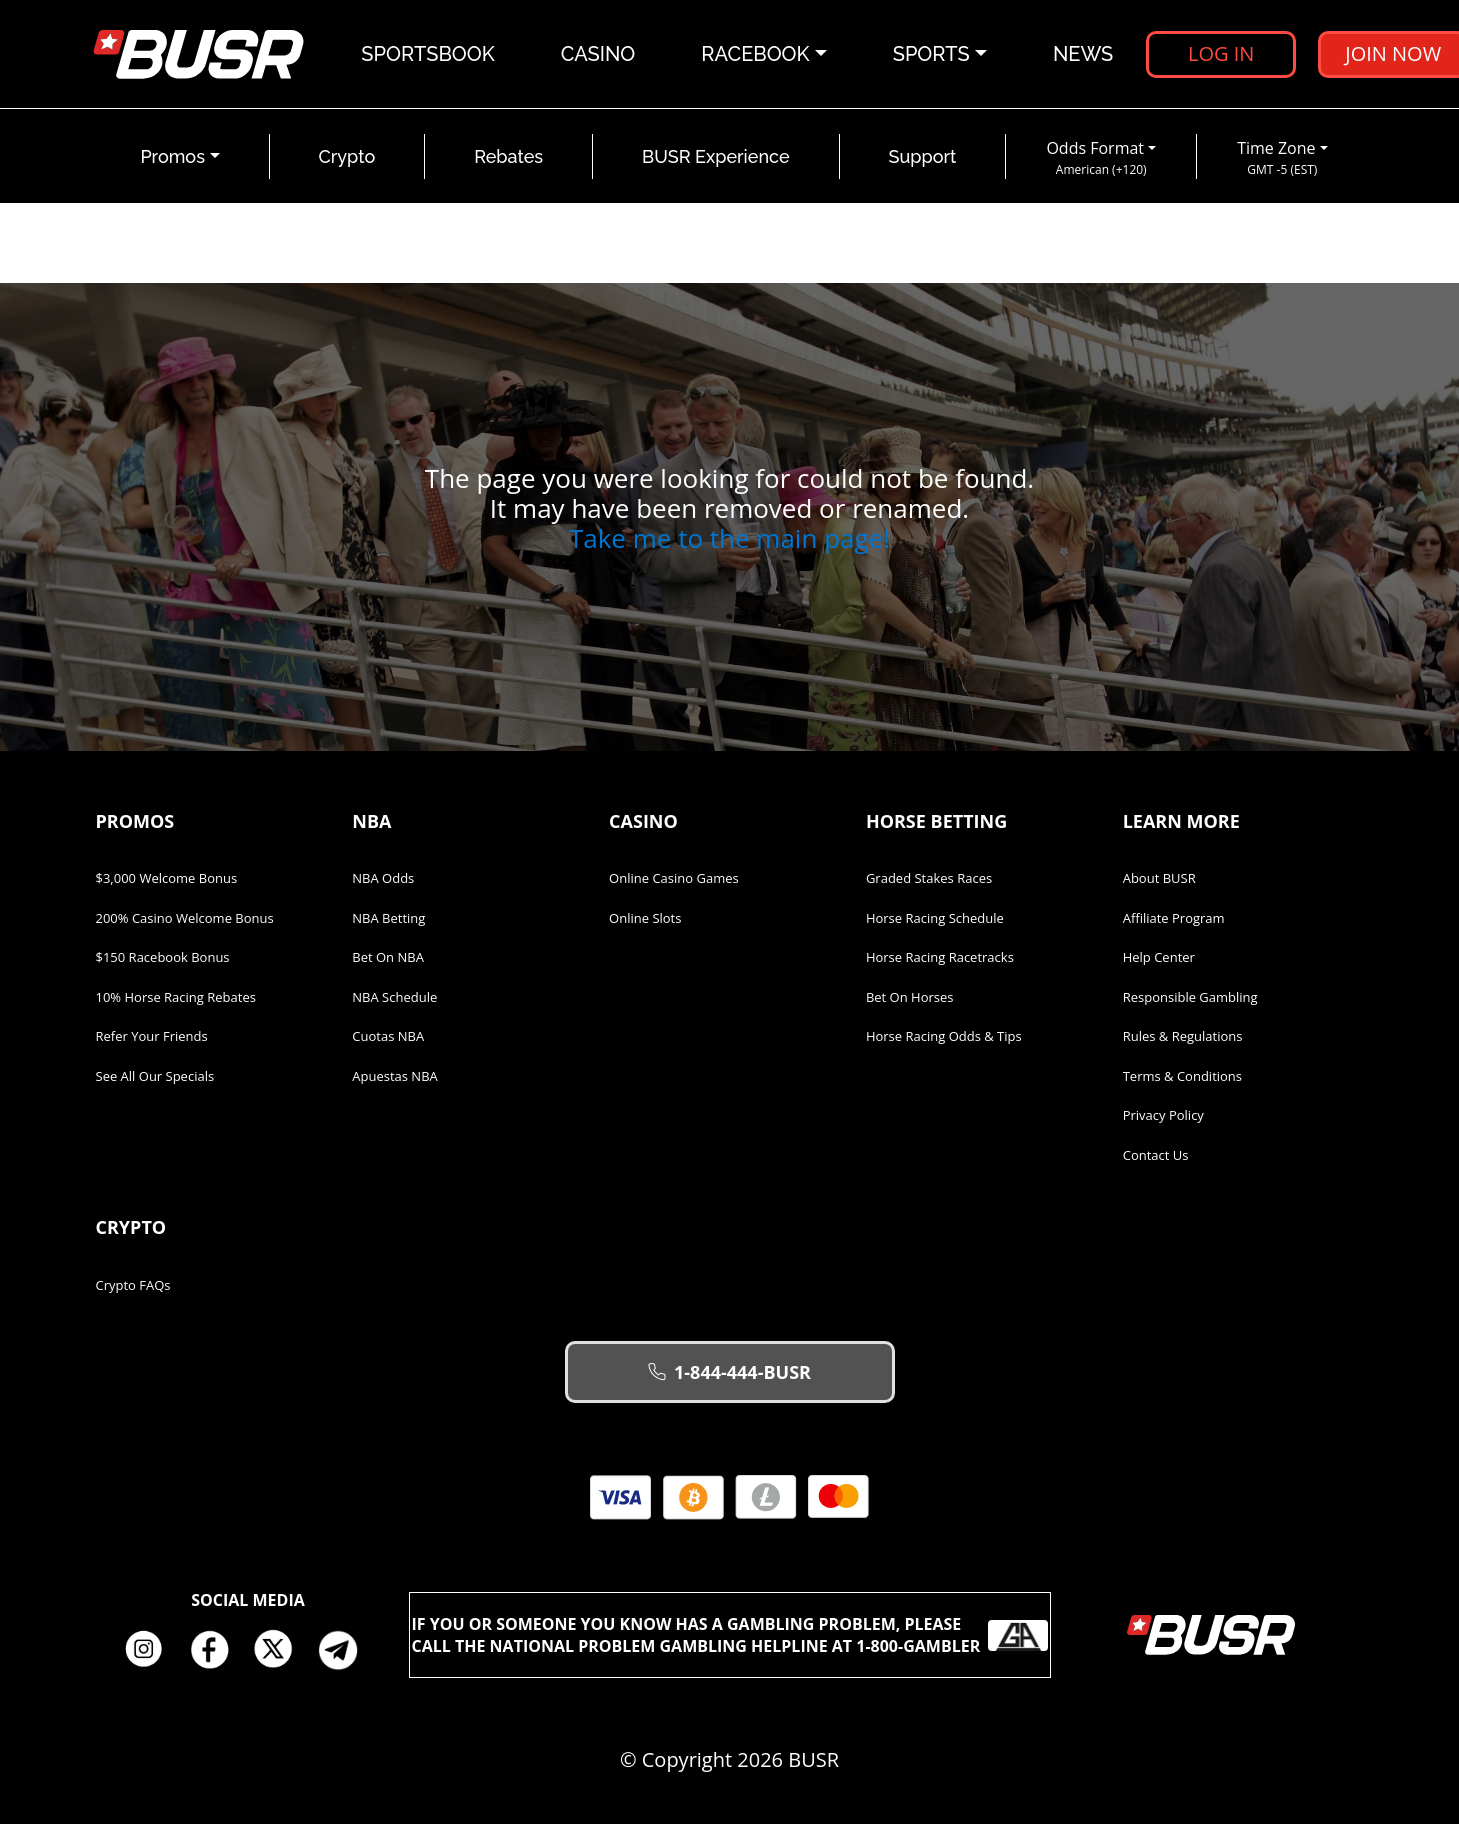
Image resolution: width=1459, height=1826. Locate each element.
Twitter (281, 1652)
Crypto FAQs (133, 1287)
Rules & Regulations (1183, 1038)
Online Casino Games (674, 880)
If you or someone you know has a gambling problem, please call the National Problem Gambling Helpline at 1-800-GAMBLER (730, 1637)
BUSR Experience (715, 158)
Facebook (216, 1652)
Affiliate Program (1174, 920)
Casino (598, 55)
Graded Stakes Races (929, 880)
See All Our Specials (155, 1078)
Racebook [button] (756, 55)
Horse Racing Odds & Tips (944, 1038)
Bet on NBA (388, 959)
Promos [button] (172, 158)
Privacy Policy (1163, 1117)
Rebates (508, 158)
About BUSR (1159, 880)
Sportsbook (428, 55)
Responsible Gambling (1190, 999)
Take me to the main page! (729, 540)
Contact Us (1156, 1157)
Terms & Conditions (1182, 1078)
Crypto (347, 158)
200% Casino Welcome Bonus (185, 920)
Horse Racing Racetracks (940, 959)
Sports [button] (931, 55)
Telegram (346, 1652)
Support (923, 158)
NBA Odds (383, 880)
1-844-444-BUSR (729, 1374)
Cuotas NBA (388, 1038)
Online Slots (645, 920)
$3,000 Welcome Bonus (167, 880)
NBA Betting (388, 920)
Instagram (151, 1652)
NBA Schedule (394, 999)
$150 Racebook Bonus (163, 959)
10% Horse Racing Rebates (176, 999)
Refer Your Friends (152, 1038)
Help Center (1159, 959)
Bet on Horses (910, 999)
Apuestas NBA (394, 1078)
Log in (1221, 54)
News (1083, 55)
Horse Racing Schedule (935, 920)
